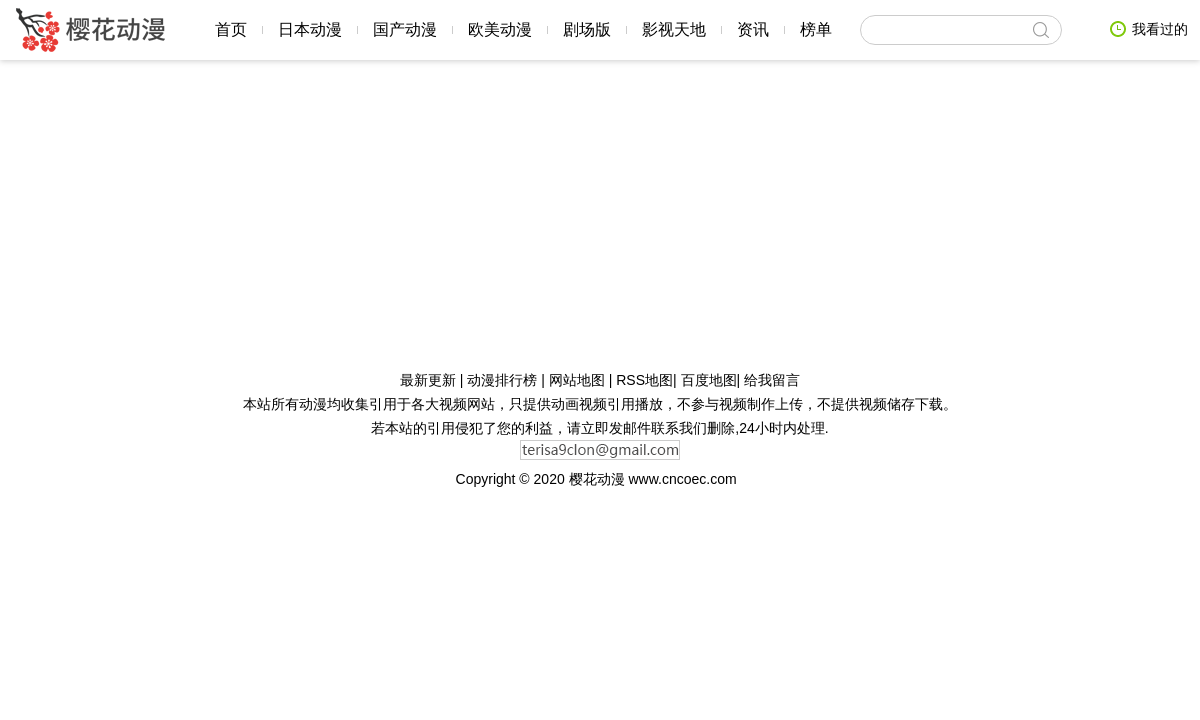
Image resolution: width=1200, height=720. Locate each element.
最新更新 (430, 380)
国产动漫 (405, 29)
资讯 (753, 29)
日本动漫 (310, 29)
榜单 (816, 29)
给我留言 (772, 380)
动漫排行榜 (504, 380)
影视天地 (674, 29)
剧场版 (587, 29)
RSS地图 (644, 380)
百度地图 (709, 380)
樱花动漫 (90, 30)
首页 (231, 29)
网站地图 (579, 380)
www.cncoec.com (685, 479)
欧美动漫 (500, 29)
